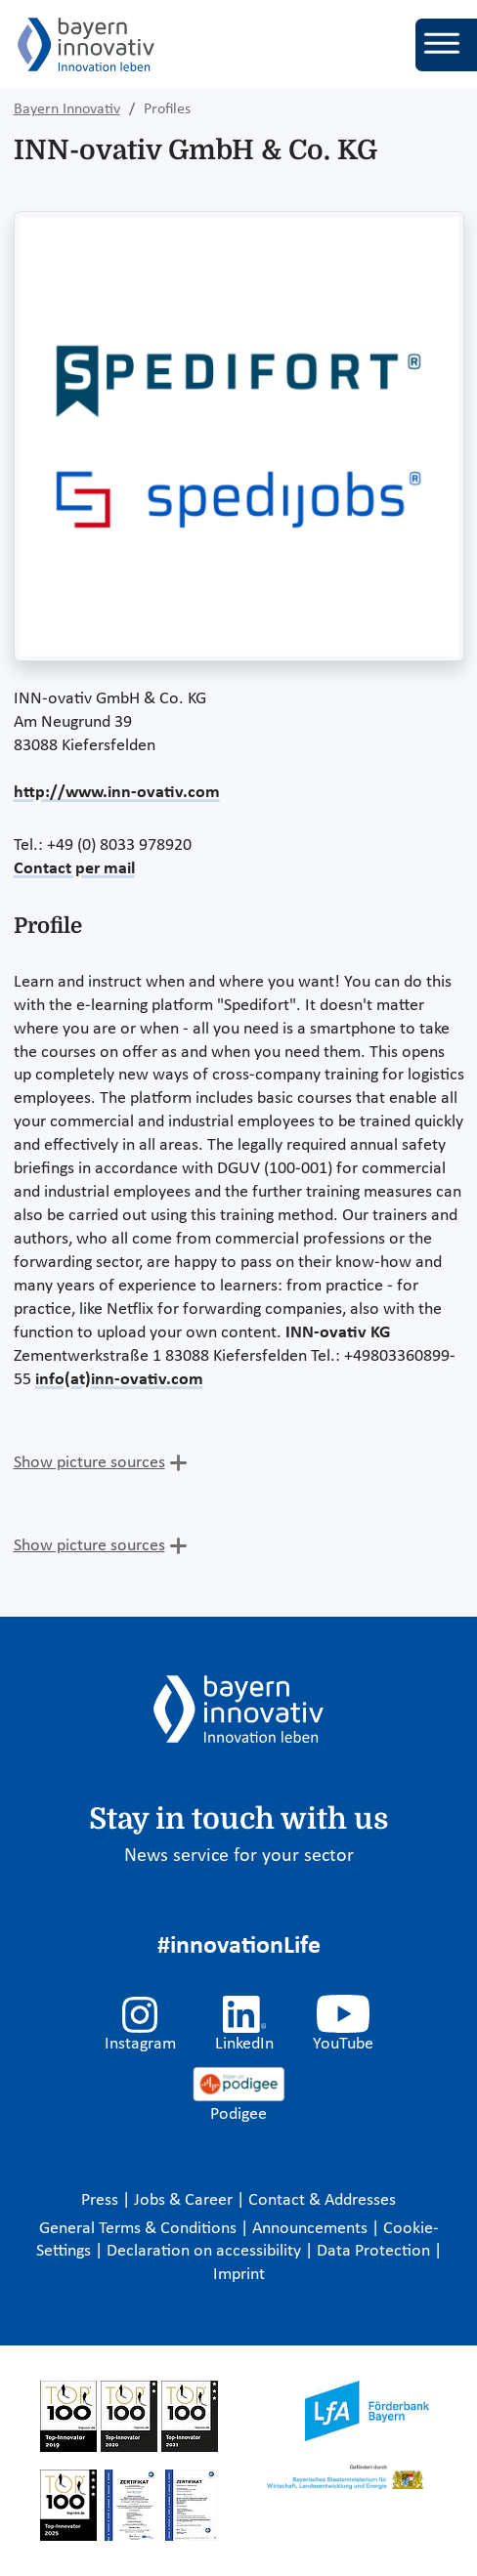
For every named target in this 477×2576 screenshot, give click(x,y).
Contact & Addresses (322, 2200)
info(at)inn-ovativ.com (119, 1380)
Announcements (311, 2228)
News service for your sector (239, 1856)
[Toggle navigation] (446, 45)
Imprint (239, 2274)
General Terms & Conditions (139, 2228)
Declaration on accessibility (206, 2251)
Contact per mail (74, 869)
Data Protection (375, 2251)
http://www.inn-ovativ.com (117, 792)
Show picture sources (89, 1463)
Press (101, 2200)
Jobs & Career (185, 2200)
